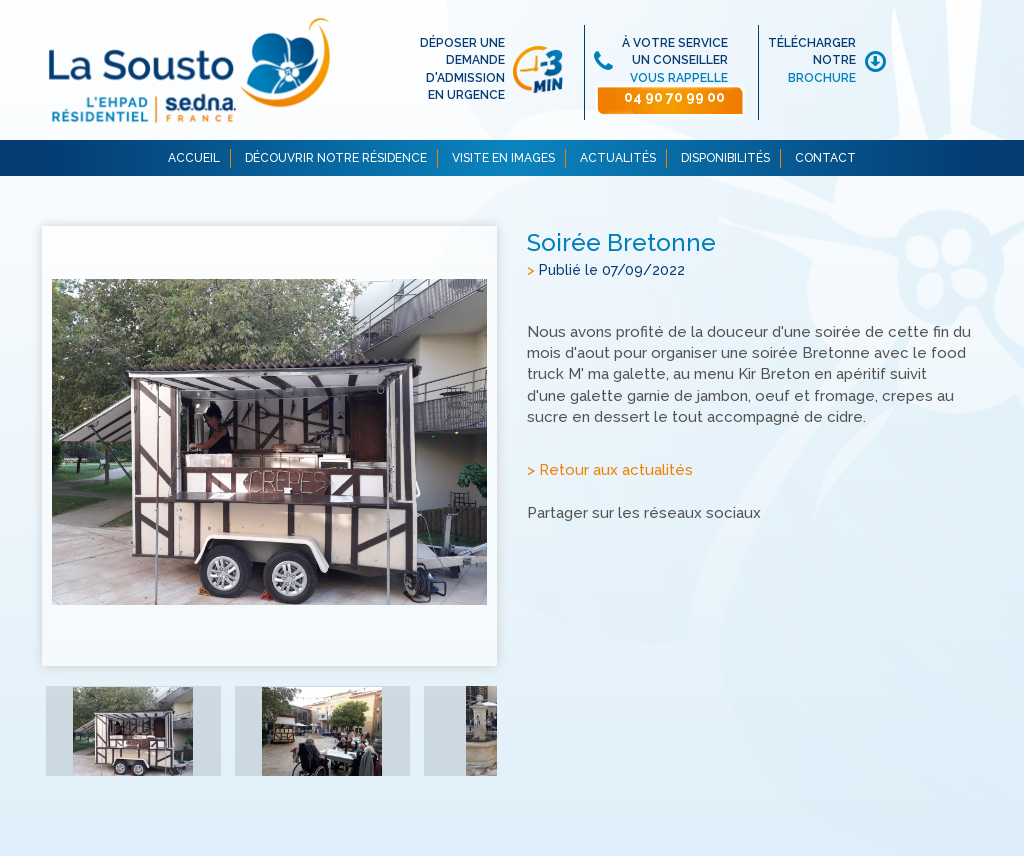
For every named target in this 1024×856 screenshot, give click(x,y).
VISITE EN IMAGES (503, 158)
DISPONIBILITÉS (725, 158)
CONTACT (825, 158)
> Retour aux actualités (610, 470)
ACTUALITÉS (618, 158)
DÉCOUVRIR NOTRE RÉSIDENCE (336, 158)
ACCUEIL (194, 158)
